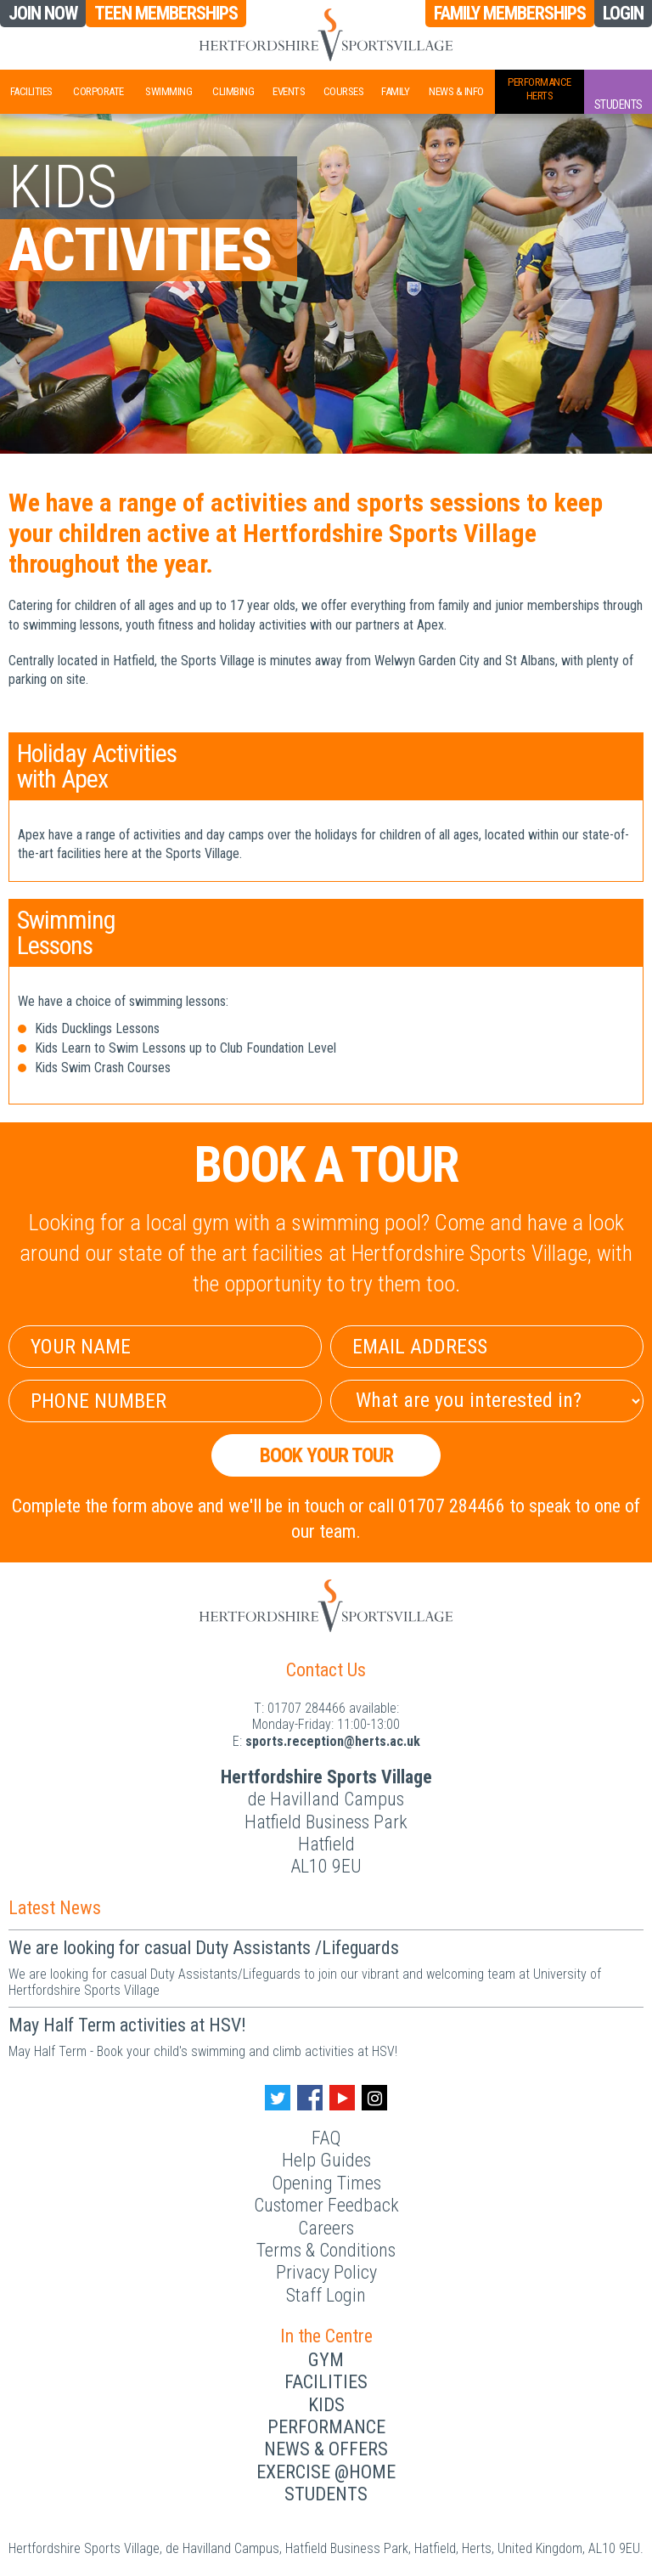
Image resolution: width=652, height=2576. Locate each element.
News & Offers (326, 2449)
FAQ (326, 2138)
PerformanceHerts (539, 89)
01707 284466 (306, 1708)
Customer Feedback (326, 2205)
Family (395, 91)
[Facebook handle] (310, 2097)
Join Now (42, 13)
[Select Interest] (487, 1401)
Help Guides (326, 2160)
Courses (343, 91)
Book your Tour (326, 1455)
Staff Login (326, 2295)
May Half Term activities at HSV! (127, 2025)
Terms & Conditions (326, 2250)
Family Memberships (510, 13)
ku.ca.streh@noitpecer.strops (332, 1741)
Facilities (31, 91)
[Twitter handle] (277, 2097)
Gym (326, 2359)
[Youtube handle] (342, 2097)
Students (326, 2494)
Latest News (54, 1907)
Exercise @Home (326, 2472)
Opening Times (326, 2183)
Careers (326, 2228)
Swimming (168, 91)
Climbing (233, 91)
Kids (326, 2404)
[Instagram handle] (374, 2097)
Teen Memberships (166, 13)
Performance (326, 2427)
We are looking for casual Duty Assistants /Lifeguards (203, 1947)
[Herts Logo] (326, 35)
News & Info (456, 91)
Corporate (98, 91)
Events (289, 91)
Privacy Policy (326, 2272)
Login (623, 13)
